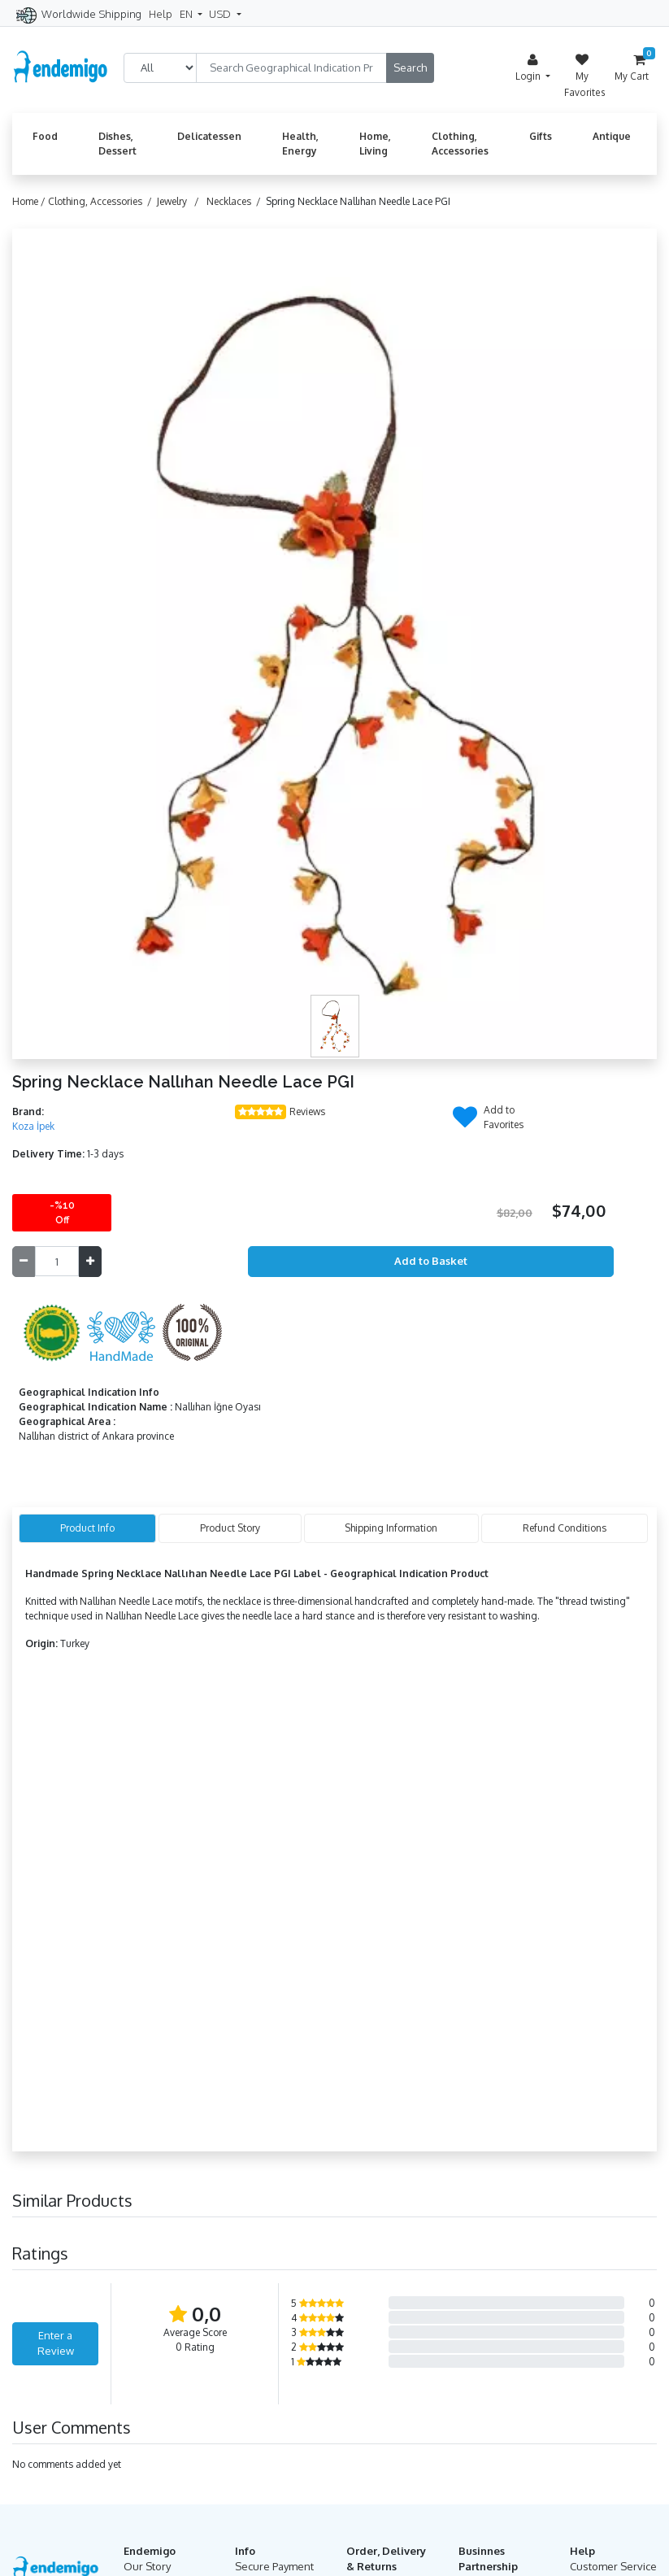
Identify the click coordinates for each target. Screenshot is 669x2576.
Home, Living (375, 143)
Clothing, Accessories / (102, 201)
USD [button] (221, 13)
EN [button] (187, 13)
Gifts (540, 136)
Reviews (307, 1111)
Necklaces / (236, 201)
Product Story (230, 1528)
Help (160, 13)
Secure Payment (274, 2566)
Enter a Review (55, 2343)
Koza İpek (33, 1126)
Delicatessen (209, 136)
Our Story (147, 2566)
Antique (612, 136)
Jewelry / (180, 201)
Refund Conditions (564, 1528)
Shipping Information (391, 1528)
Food (45, 136)
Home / (30, 201)
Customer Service (613, 2566)
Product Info (87, 1528)
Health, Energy (300, 143)
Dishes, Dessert (117, 143)
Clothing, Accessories (460, 143)
